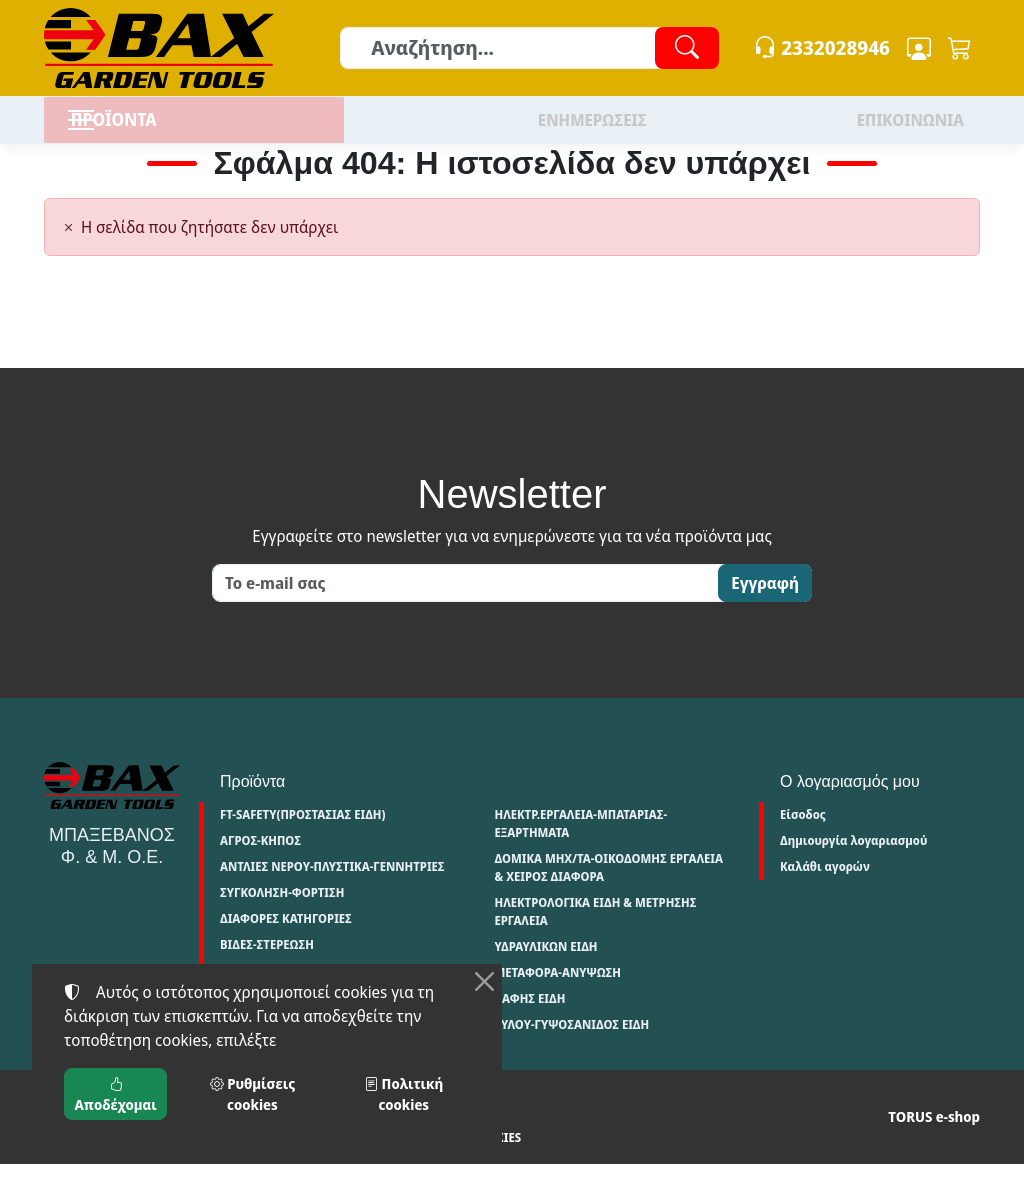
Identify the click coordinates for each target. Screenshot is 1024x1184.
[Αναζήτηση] (528, 48)
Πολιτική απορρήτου (198, 1157)
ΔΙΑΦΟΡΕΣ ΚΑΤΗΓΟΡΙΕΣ (286, 938)
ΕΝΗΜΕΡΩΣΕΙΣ (592, 130)
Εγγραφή (765, 603)
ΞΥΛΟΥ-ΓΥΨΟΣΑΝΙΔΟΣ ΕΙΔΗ (571, 1044)
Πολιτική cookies (328, 1157)
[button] (960, 48)
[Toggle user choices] (919, 48)
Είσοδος (803, 834)
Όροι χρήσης (83, 1157)
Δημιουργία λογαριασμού (853, 860)
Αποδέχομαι (116, 1094)
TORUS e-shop (934, 1136)
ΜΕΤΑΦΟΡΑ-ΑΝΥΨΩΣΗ (557, 992)
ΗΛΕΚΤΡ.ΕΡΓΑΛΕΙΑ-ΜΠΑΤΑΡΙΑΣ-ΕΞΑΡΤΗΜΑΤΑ (580, 843)
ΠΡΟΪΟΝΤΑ (159, 129)
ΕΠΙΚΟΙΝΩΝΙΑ (910, 130)
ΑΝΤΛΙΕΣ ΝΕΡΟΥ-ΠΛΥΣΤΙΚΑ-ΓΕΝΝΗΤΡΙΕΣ (332, 886)
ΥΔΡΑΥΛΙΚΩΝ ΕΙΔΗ (545, 966)
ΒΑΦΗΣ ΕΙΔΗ (529, 1018)
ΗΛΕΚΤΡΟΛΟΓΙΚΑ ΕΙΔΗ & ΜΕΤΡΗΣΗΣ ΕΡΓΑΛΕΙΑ (595, 931)
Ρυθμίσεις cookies (453, 1157)
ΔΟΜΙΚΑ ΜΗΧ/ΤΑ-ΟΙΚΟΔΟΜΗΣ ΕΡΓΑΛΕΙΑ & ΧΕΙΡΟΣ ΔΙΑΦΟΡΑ (608, 887)
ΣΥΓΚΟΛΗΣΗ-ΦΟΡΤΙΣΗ (282, 912)
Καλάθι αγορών (825, 886)
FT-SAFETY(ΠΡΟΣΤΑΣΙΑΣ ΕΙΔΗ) (302, 834)
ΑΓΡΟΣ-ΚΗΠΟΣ (260, 860)
